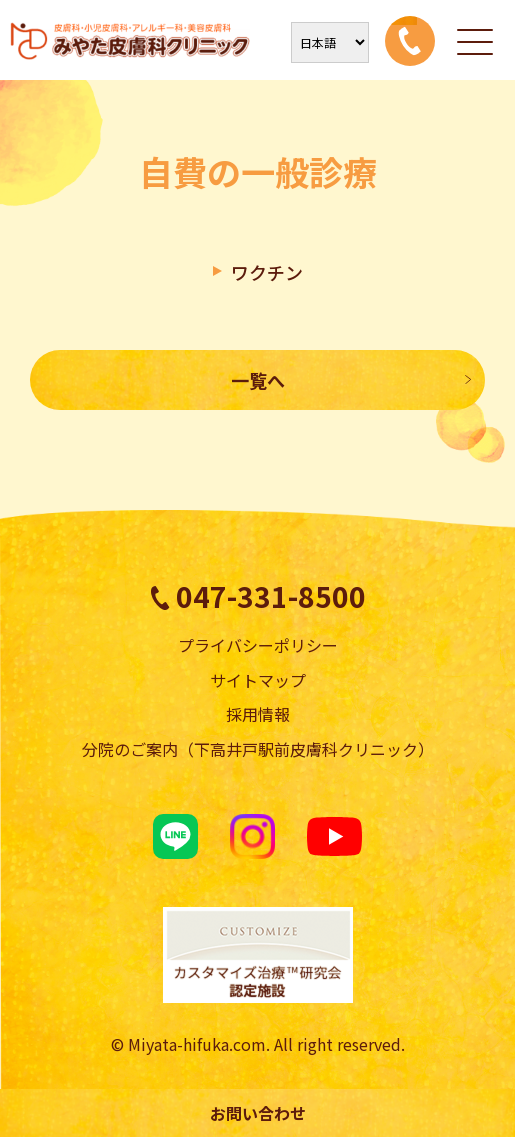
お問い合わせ (258, 1113)
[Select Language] (330, 42)
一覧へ (258, 380)
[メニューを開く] (475, 40)
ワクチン (267, 272)
